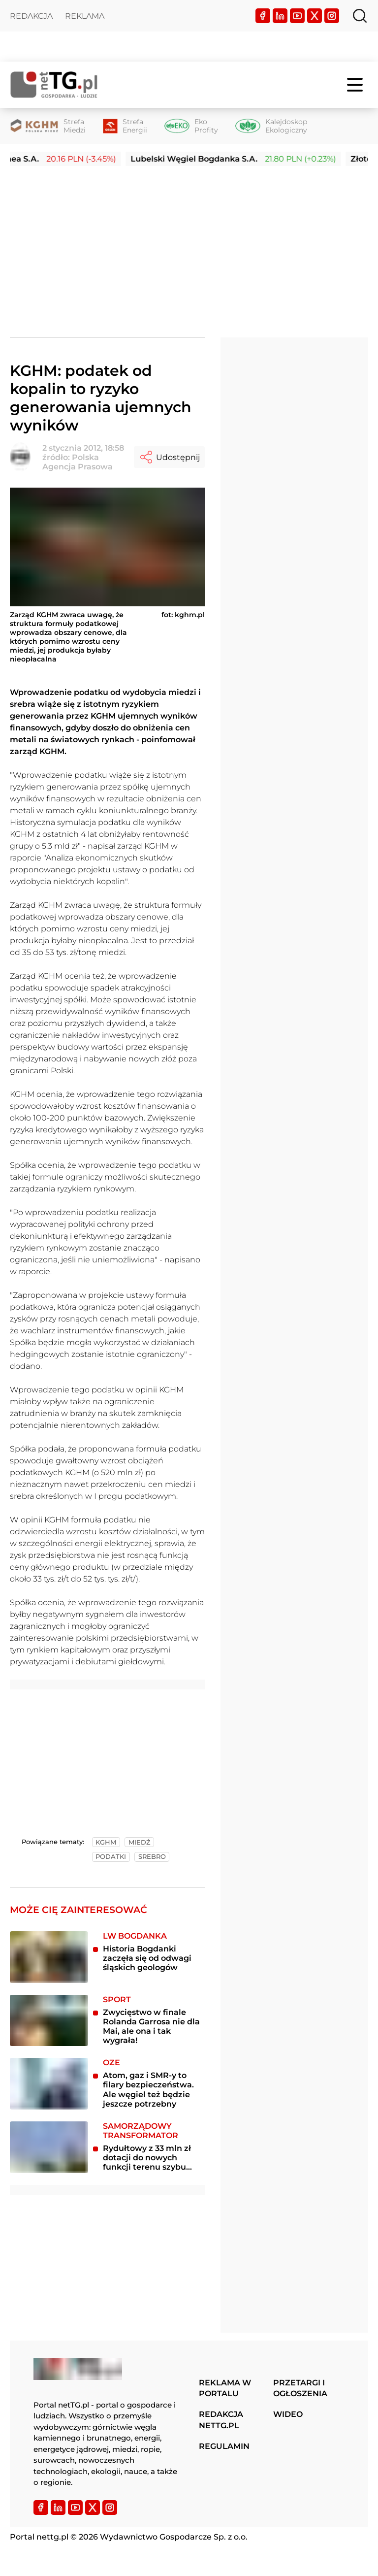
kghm (105, 1842)
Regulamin (224, 2446)
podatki (110, 1856)
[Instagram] (331, 15)
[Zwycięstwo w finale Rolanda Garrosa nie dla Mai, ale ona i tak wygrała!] (49, 2021)
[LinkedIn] (280, 15)
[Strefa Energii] (125, 126)
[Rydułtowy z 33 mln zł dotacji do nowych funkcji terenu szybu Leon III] (49, 2147)
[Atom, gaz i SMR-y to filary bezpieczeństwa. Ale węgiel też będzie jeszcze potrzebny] (49, 2084)
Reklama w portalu (225, 2388)
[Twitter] (314, 15)
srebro (152, 1856)
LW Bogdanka (135, 1936)
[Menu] (356, 84)
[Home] (54, 84)
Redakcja (31, 16)
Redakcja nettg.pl (221, 2420)
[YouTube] (297, 15)
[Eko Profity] (191, 126)
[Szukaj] (359, 15)
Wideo (288, 2414)
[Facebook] (262, 15)
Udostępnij (169, 457)
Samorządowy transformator (140, 2130)
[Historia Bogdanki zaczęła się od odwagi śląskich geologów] (49, 1957)
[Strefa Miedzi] (48, 126)
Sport (117, 1999)
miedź (139, 1842)
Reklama (84, 16)
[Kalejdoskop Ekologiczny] (271, 126)
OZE (111, 2062)
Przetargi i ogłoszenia (300, 2388)
